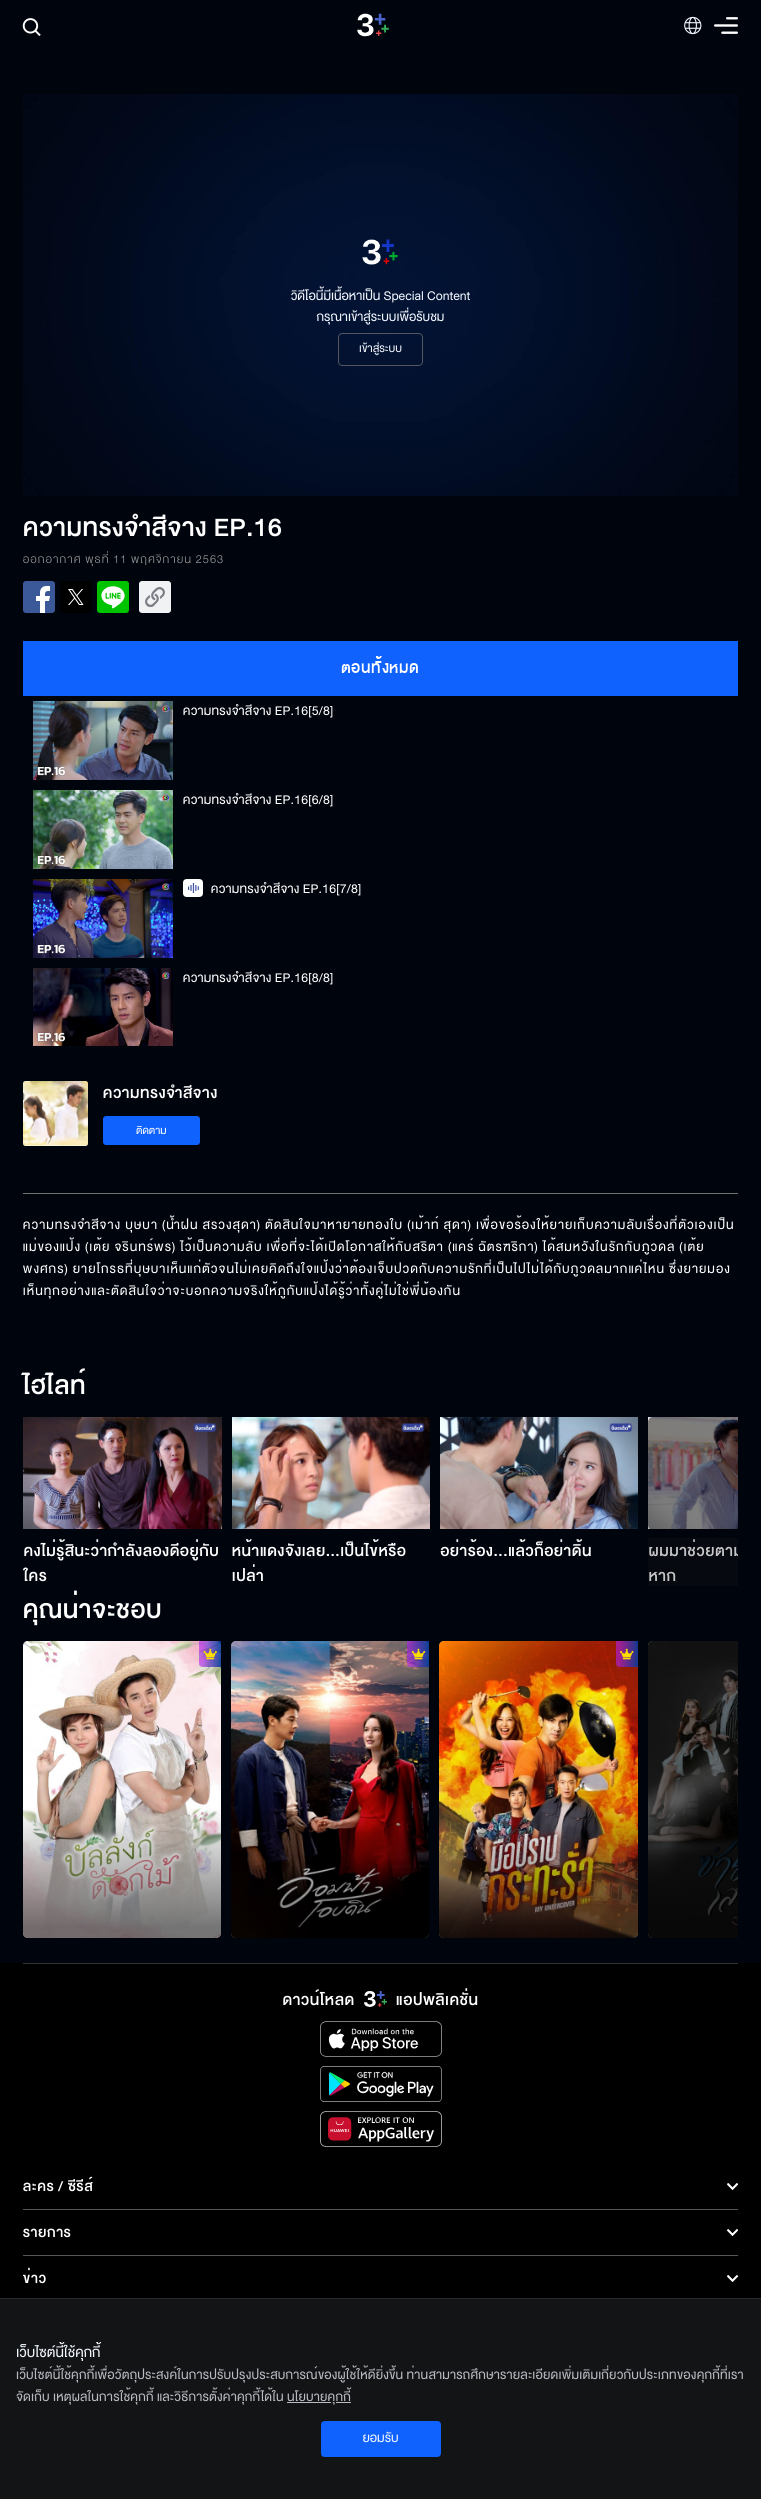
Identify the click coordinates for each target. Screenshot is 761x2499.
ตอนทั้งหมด (380, 668)
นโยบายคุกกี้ (319, 2397)
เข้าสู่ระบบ (380, 349)
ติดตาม (151, 1130)
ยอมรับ (380, 2438)
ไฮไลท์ (54, 1387)
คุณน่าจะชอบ (92, 1611)
